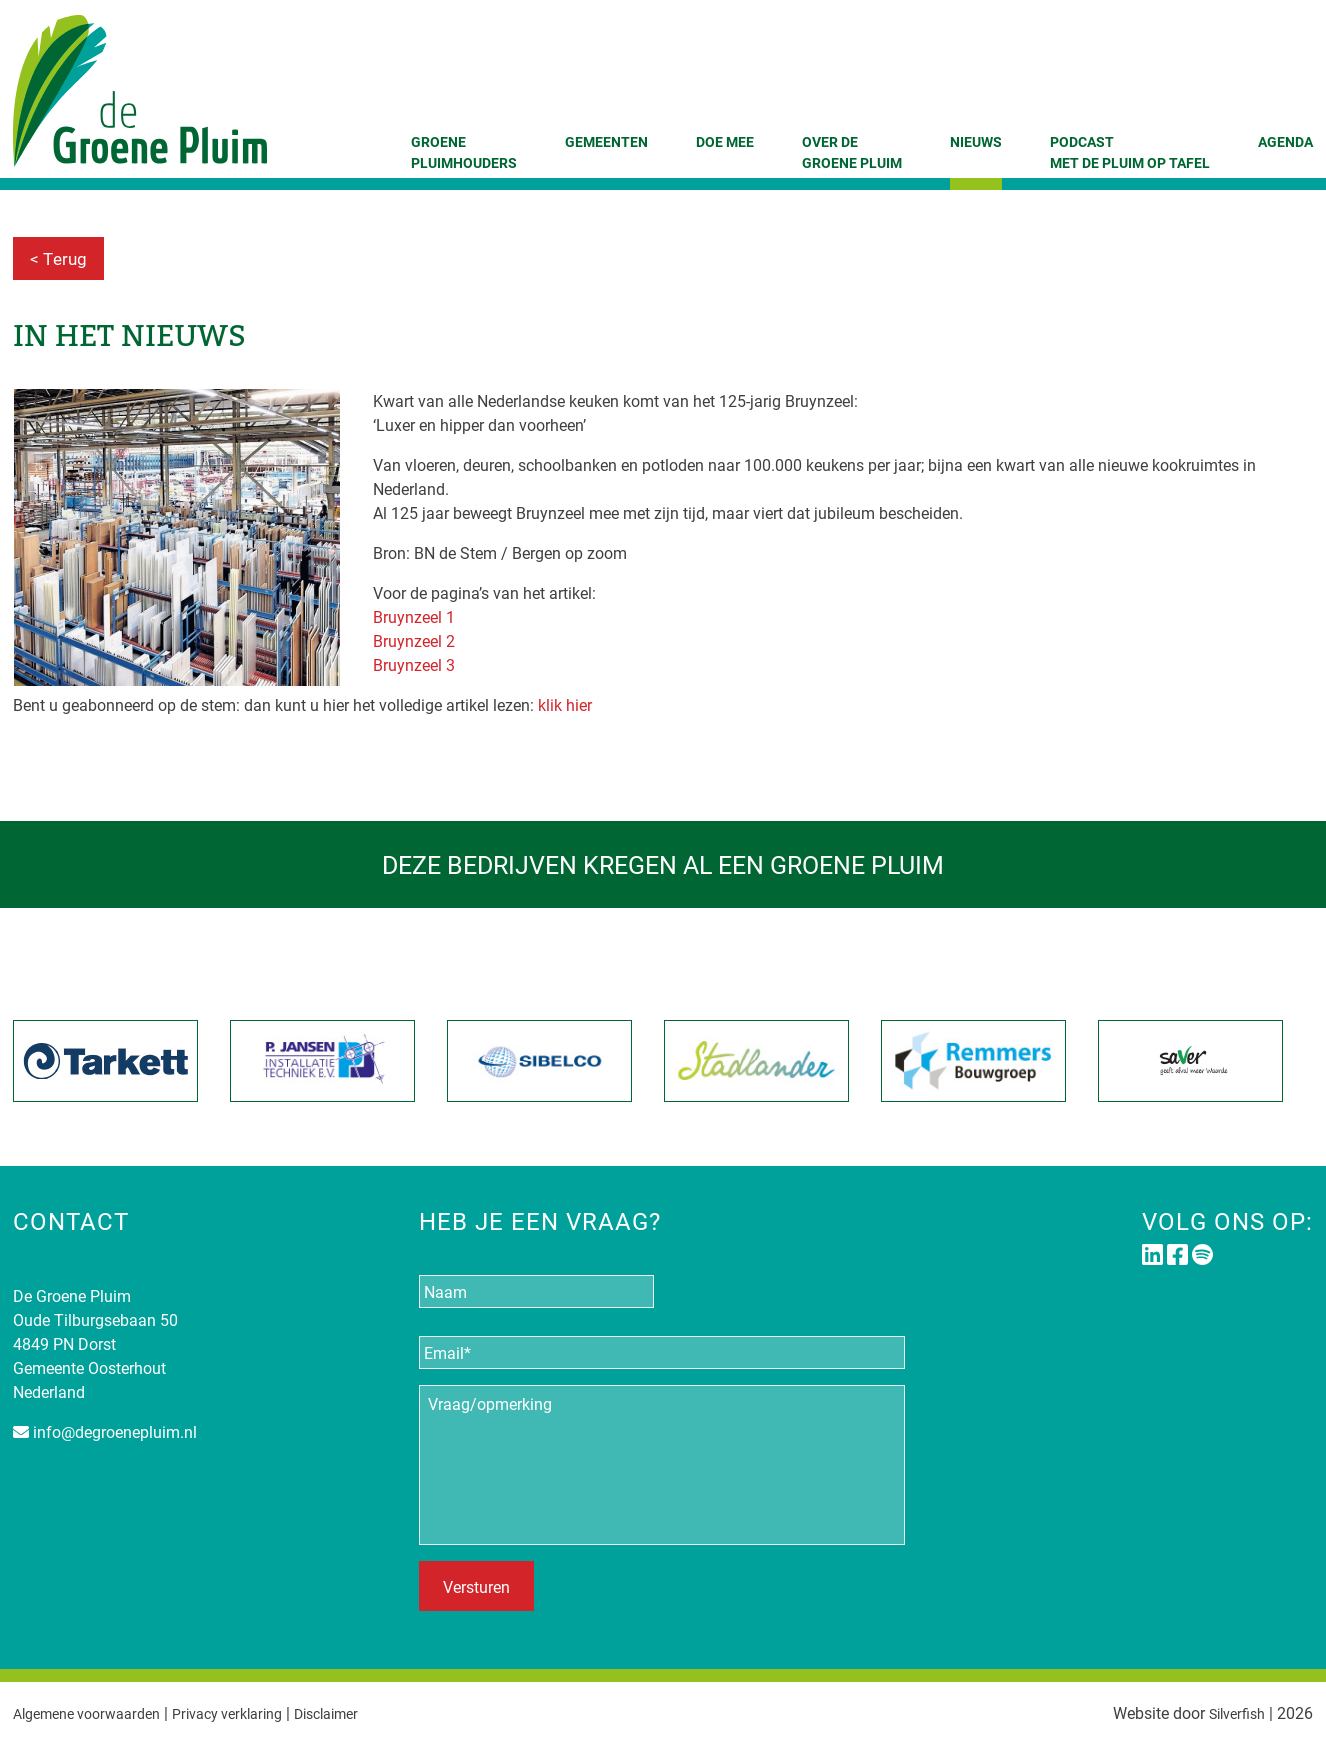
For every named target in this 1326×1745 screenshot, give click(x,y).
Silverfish (1232, 1712)
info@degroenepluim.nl (115, 1431)
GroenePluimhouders (464, 152)
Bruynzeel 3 (414, 664)
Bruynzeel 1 (414, 616)
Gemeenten (606, 141)
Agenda (1285, 141)
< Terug (58, 258)
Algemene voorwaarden (96, 1712)
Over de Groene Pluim (852, 152)
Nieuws (976, 141)
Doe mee (725, 141)
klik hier (563, 704)
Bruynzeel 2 (414, 640)
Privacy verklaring (253, 1712)
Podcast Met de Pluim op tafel (1130, 152)
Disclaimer (365, 1712)
